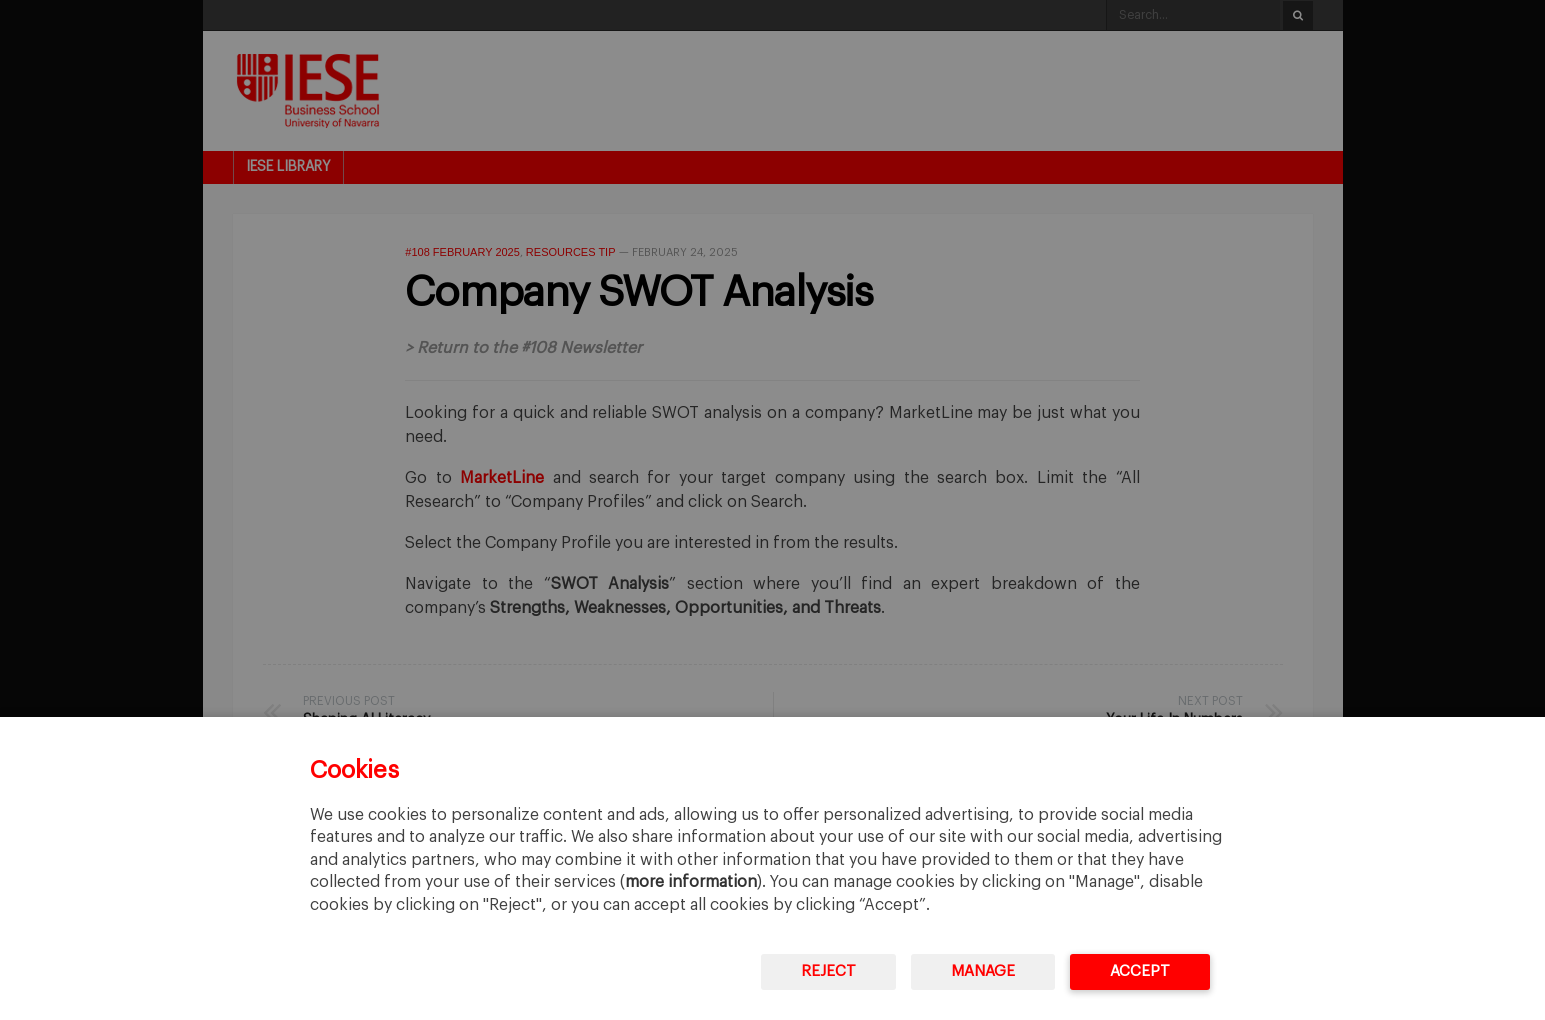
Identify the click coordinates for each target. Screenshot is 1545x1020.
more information (691, 882)
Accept (1140, 971)
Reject (828, 971)
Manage (983, 971)
